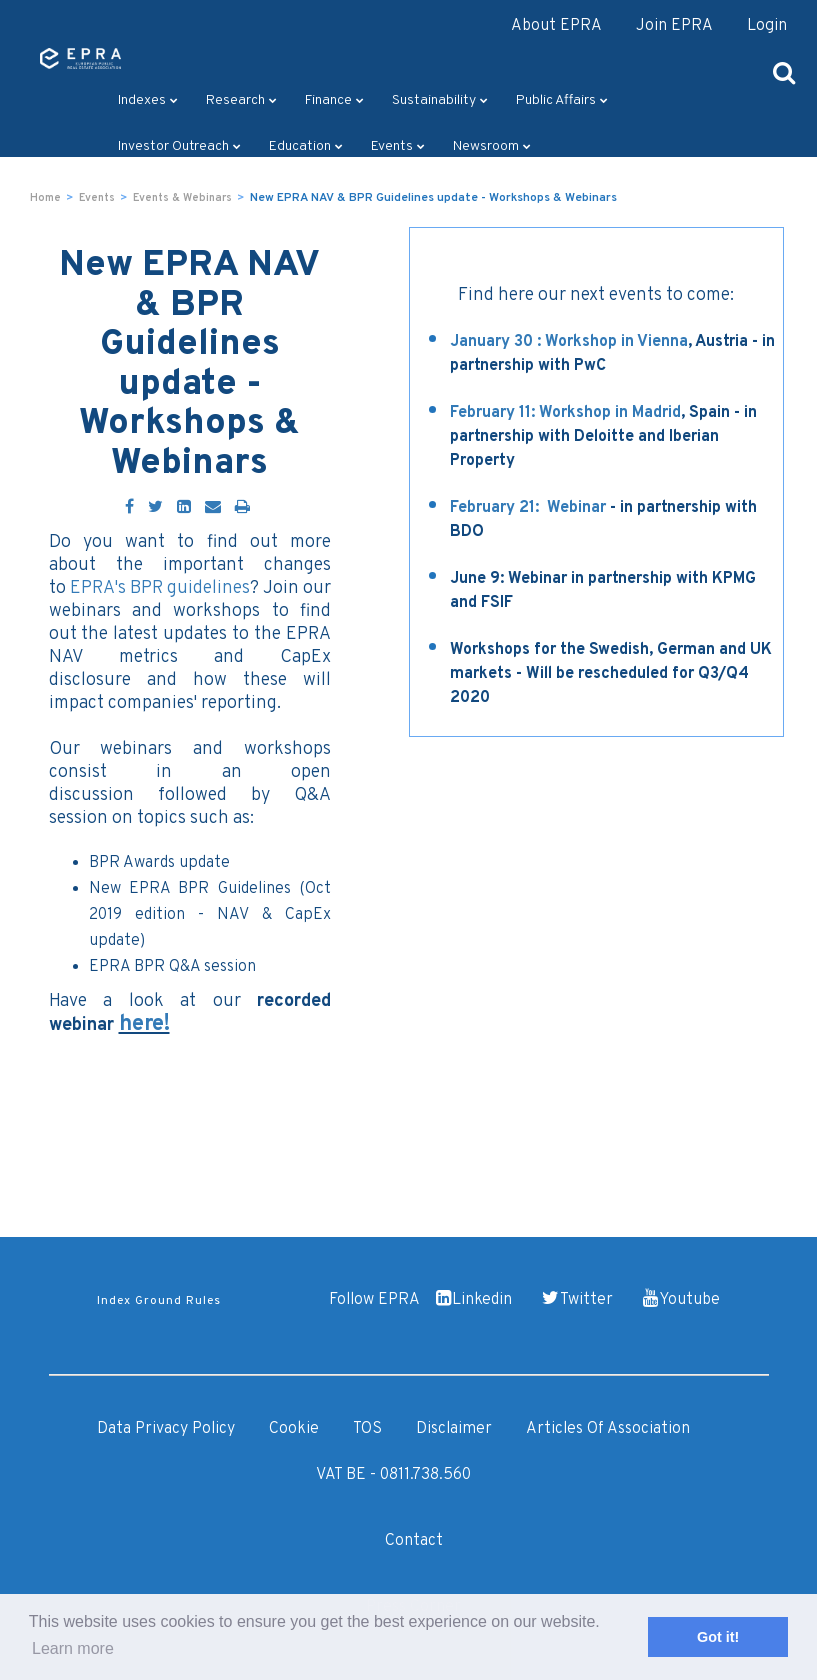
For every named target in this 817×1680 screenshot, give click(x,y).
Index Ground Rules (159, 1301)
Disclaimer (454, 1429)
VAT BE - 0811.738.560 (393, 1475)
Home (45, 198)
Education (306, 146)
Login (767, 26)
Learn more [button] (73, 1648)
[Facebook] (129, 508)
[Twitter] (155, 508)
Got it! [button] (718, 1637)
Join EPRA (674, 26)
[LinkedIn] (184, 508)
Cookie (294, 1429)
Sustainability (440, 100)
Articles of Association (608, 1429)
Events (398, 146)
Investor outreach (179, 146)
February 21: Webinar (528, 508)
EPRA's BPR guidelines (160, 588)
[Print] (242, 508)
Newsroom (492, 146)
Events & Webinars (182, 198)
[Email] (213, 508)
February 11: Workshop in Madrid (565, 413)
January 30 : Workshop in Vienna (569, 342)
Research (241, 100)
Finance (334, 100)
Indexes (148, 100)
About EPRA (556, 26)
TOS (367, 1429)
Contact (414, 1541)
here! (144, 1024)
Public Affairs (562, 100)
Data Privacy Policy (166, 1429)
